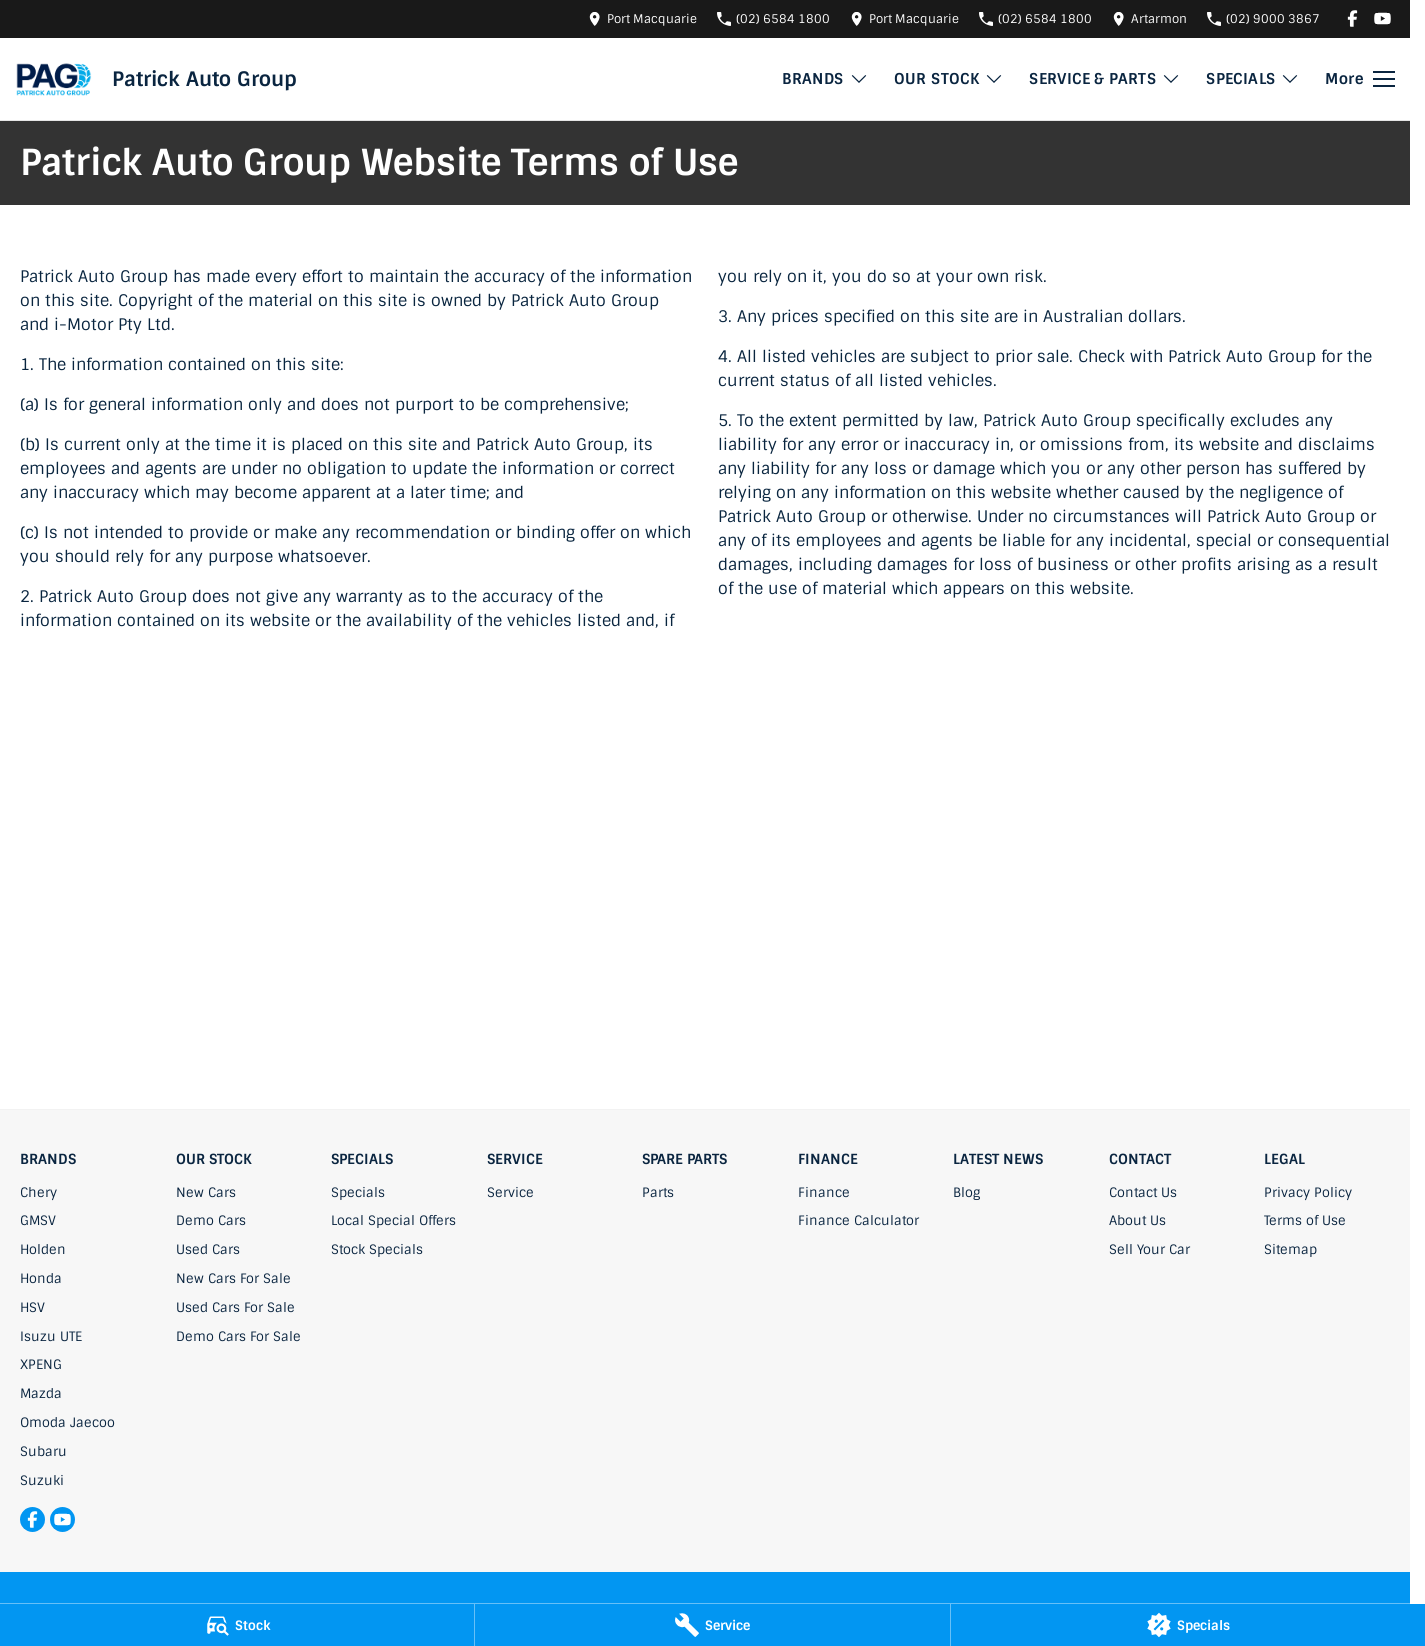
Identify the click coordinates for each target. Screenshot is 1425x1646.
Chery (38, 1192)
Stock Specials (377, 1249)
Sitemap (1290, 1249)
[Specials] (1188, 1625)
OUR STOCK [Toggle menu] (949, 79)
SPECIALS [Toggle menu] (1253, 79)
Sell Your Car (1149, 1249)
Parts (658, 1192)
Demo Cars (211, 1220)
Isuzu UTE (51, 1336)
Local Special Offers (393, 1220)
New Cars (206, 1192)
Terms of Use (1305, 1220)
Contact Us (1143, 1192)
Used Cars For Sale (235, 1307)
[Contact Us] (642, 18)
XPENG (41, 1364)
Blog (966, 1192)
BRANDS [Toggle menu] (825, 79)
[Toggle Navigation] (1360, 79)
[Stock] (237, 1625)
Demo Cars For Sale (238, 1336)
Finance (824, 1192)
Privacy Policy (1308, 1192)
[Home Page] (53, 79)
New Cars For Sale (233, 1278)
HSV (32, 1307)
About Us (1137, 1220)
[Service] (712, 1625)
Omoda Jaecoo (67, 1422)
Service (510, 1192)
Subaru (43, 1451)
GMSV (38, 1220)
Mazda (41, 1393)
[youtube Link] (1382, 18)
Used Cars (208, 1249)
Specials (358, 1192)
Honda (41, 1278)
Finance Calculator (858, 1220)
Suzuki (42, 1480)
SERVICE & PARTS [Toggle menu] (1105, 79)
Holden (43, 1249)
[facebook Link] (1352, 18)
